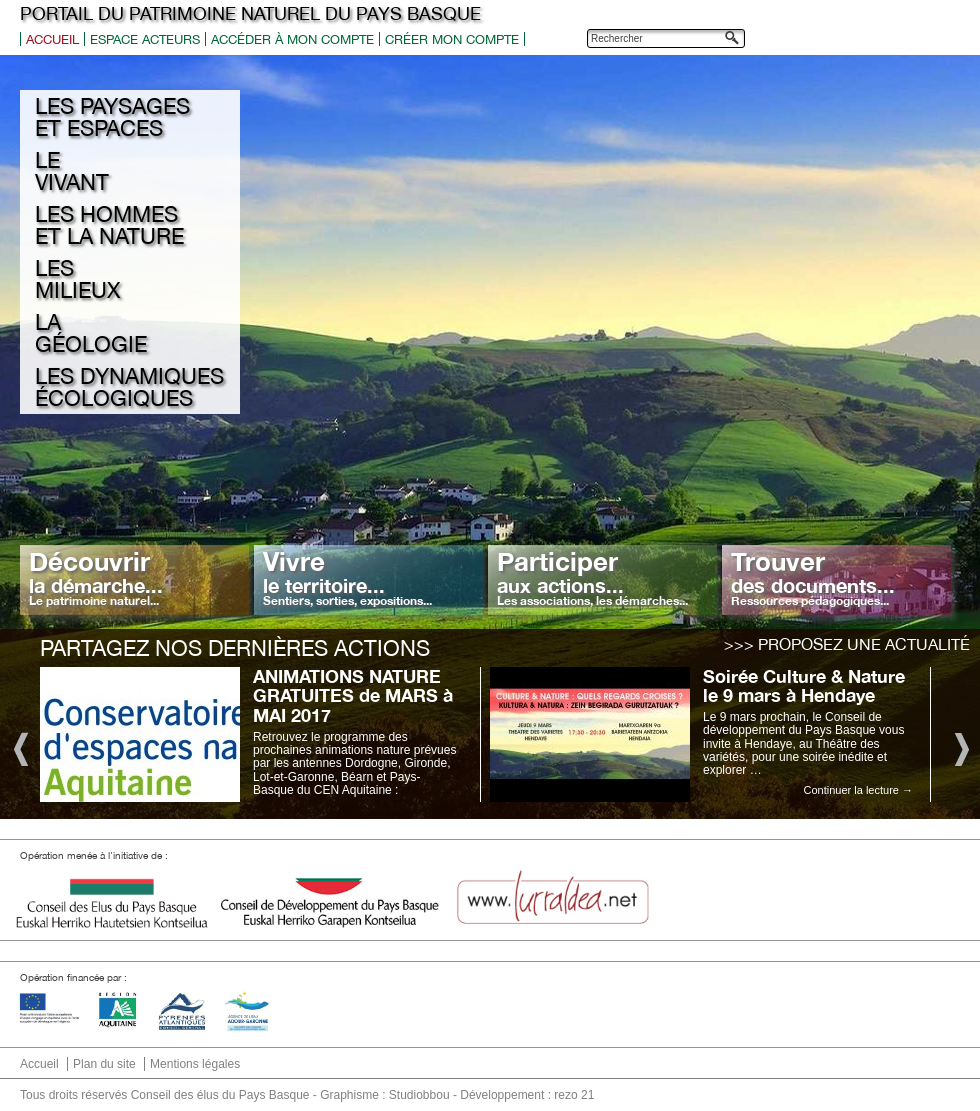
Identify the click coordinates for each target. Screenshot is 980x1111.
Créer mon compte (452, 39)
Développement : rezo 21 (527, 1095)
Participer (592, 577)
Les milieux (77, 279)
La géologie (91, 333)
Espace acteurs (145, 39)
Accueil (52, 39)
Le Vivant (72, 171)
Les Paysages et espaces (112, 117)
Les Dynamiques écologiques (129, 387)
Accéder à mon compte (292, 39)
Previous (19, 747)
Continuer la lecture (858, 790)
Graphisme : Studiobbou (384, 1095)
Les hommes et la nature (109, 225)
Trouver (813, 577)
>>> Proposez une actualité (847, 644)
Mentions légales (195, 1064)
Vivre (347, 577)
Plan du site (104, 1064)
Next (961, 747)
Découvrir (96, 577)
